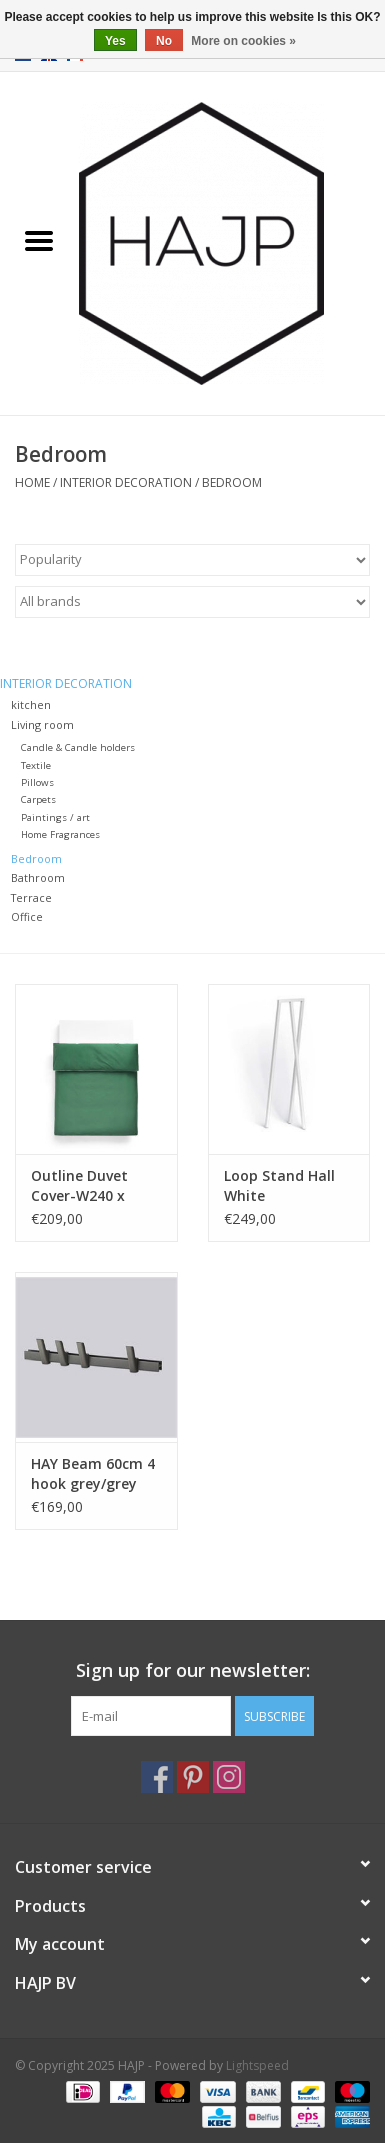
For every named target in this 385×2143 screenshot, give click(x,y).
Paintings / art (55, 817)
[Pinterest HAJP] (193, 1777)
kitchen (31, 704)
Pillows (37, 782)
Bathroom (38, 877)
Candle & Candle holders (78, 747)
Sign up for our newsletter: (193, 1670)
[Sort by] (192, 560)
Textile (36, 765)
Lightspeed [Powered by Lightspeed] (257, 2065)
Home (32, 482)
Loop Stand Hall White (279, 1185)
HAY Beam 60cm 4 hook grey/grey (93, 1473)
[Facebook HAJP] (157, 1777)
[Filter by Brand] (192, 602)
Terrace (31, 897)
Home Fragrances (60, 834)
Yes (115, 41)
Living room (42, 724)
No (164, 41)
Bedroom (232, 482)
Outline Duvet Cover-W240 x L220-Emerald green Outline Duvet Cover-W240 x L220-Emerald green (94, 1186)
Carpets (38, 799)
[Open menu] (39, 240)
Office (27, 916)
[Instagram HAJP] (229, 1777)
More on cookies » (243, 41)
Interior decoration (126, 482)
